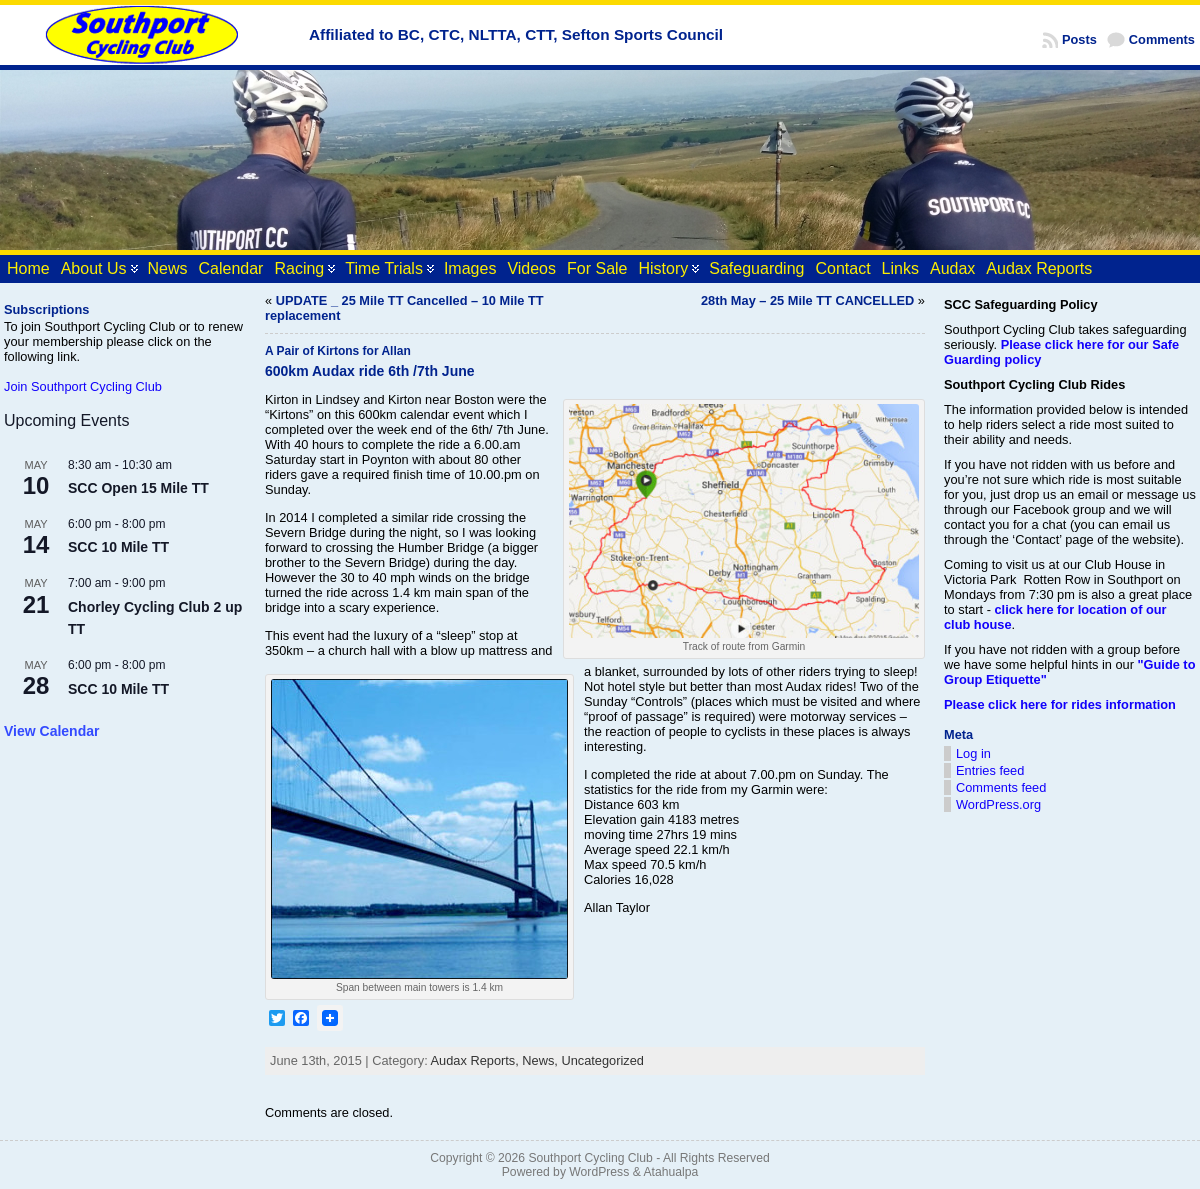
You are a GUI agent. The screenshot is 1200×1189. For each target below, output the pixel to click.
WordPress (599, 1172)
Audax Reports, (477, 1060)
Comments (1162, 39)
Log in (973, 753)
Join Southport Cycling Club (83, 386)
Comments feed (1001, 787)
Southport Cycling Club (590, 1158)
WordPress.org (998, 804)
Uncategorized (602, 1060)
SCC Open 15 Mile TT (138, 488)
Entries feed (990, 770)
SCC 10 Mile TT (118, 547)
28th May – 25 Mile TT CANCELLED (807, 300)
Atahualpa (670, 1172)
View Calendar (51, 731)
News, (541, 1060)
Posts (1079, 39)
